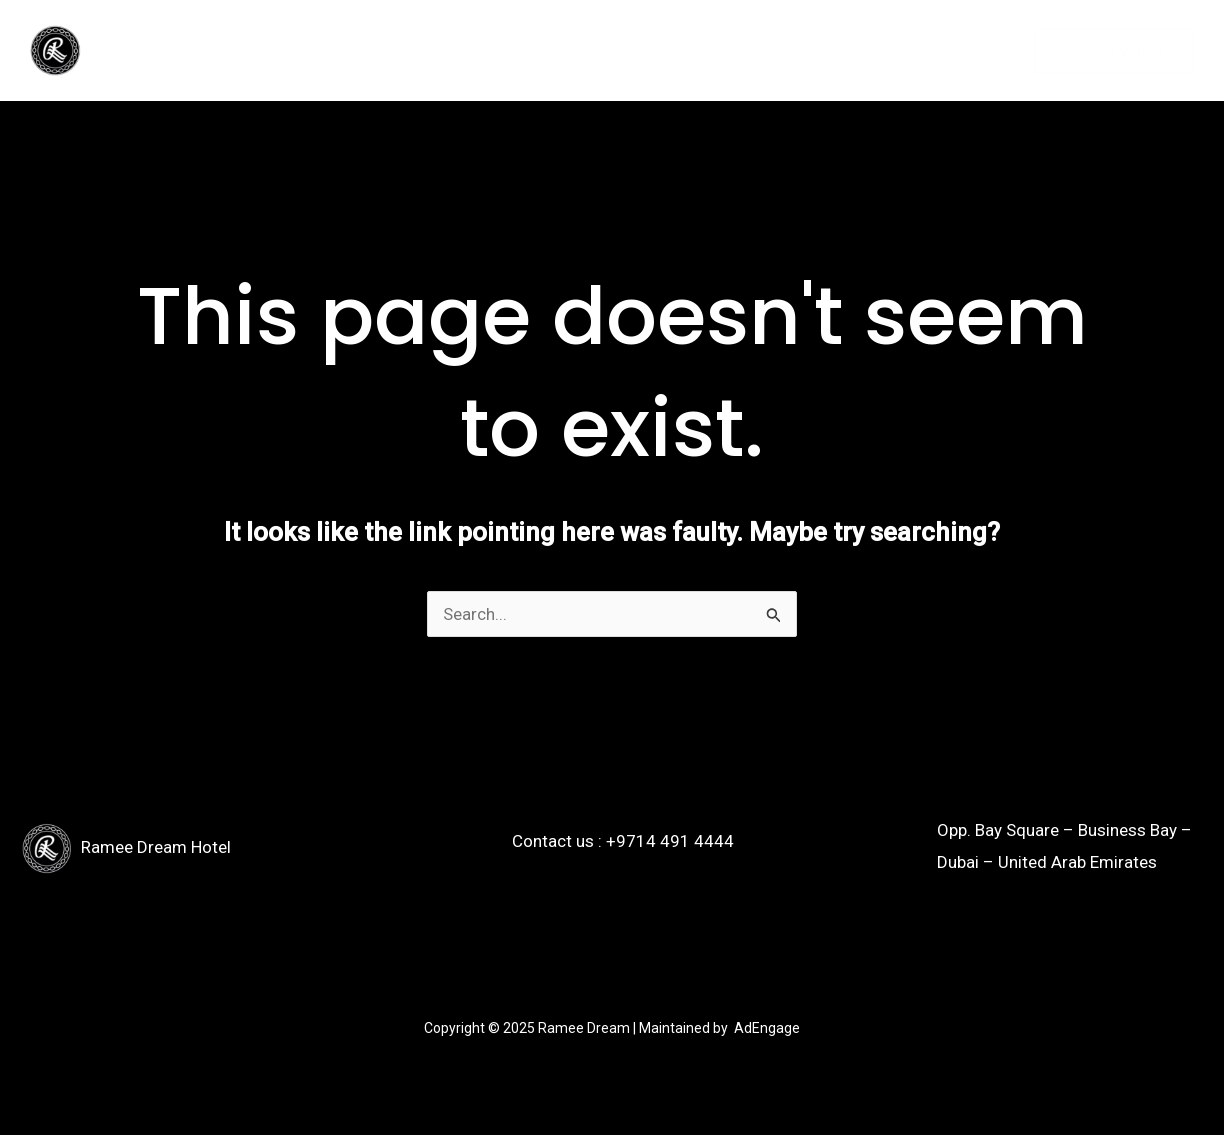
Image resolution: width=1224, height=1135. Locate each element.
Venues (182, 51)
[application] (212, 51)
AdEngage (767, 1028)
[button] (930, 51)
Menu (274, 50)
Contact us (372, 50)
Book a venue (1114, 50)
